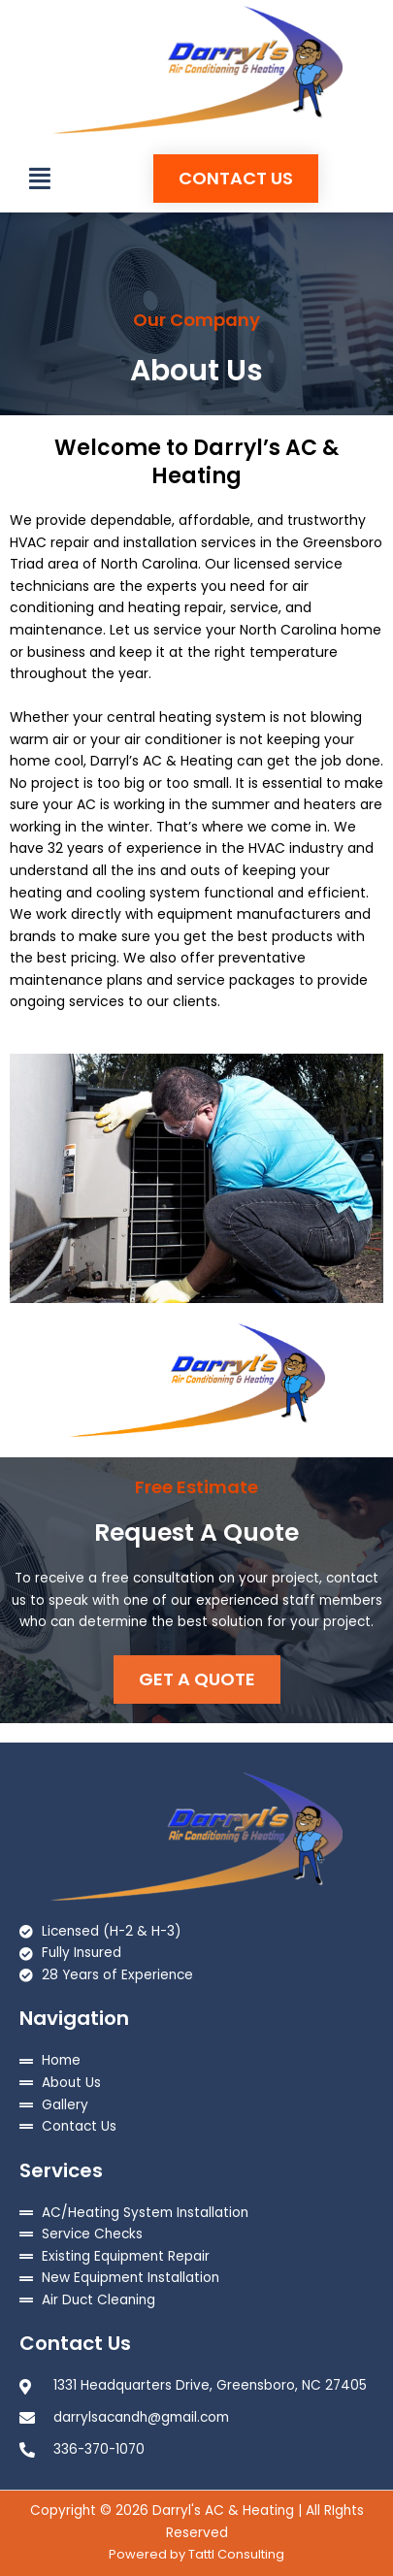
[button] (39, 178)
